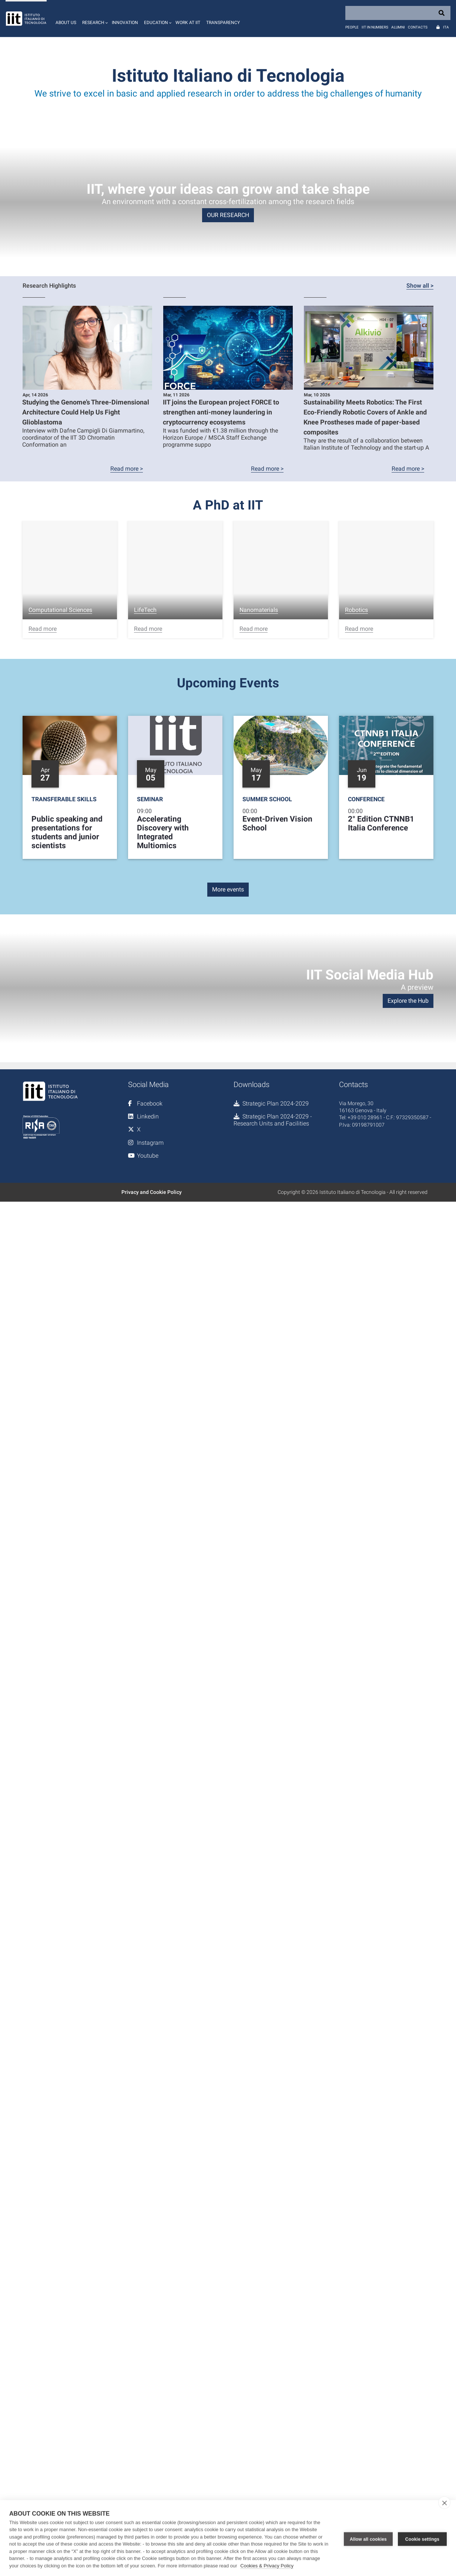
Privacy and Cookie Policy (151, 1192)
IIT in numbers (375, 27)
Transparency (223, 22)
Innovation (125, 22)
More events (228, 889)
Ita (446, 27)
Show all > (419, 285)
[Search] (397, 13)
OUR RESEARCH (228, 215)
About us (66, 22)
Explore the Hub (408, 1000)
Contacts (418, 27)
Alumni (398, 27)
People (352, 27)
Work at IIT (187, 22)
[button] (94, 18)
